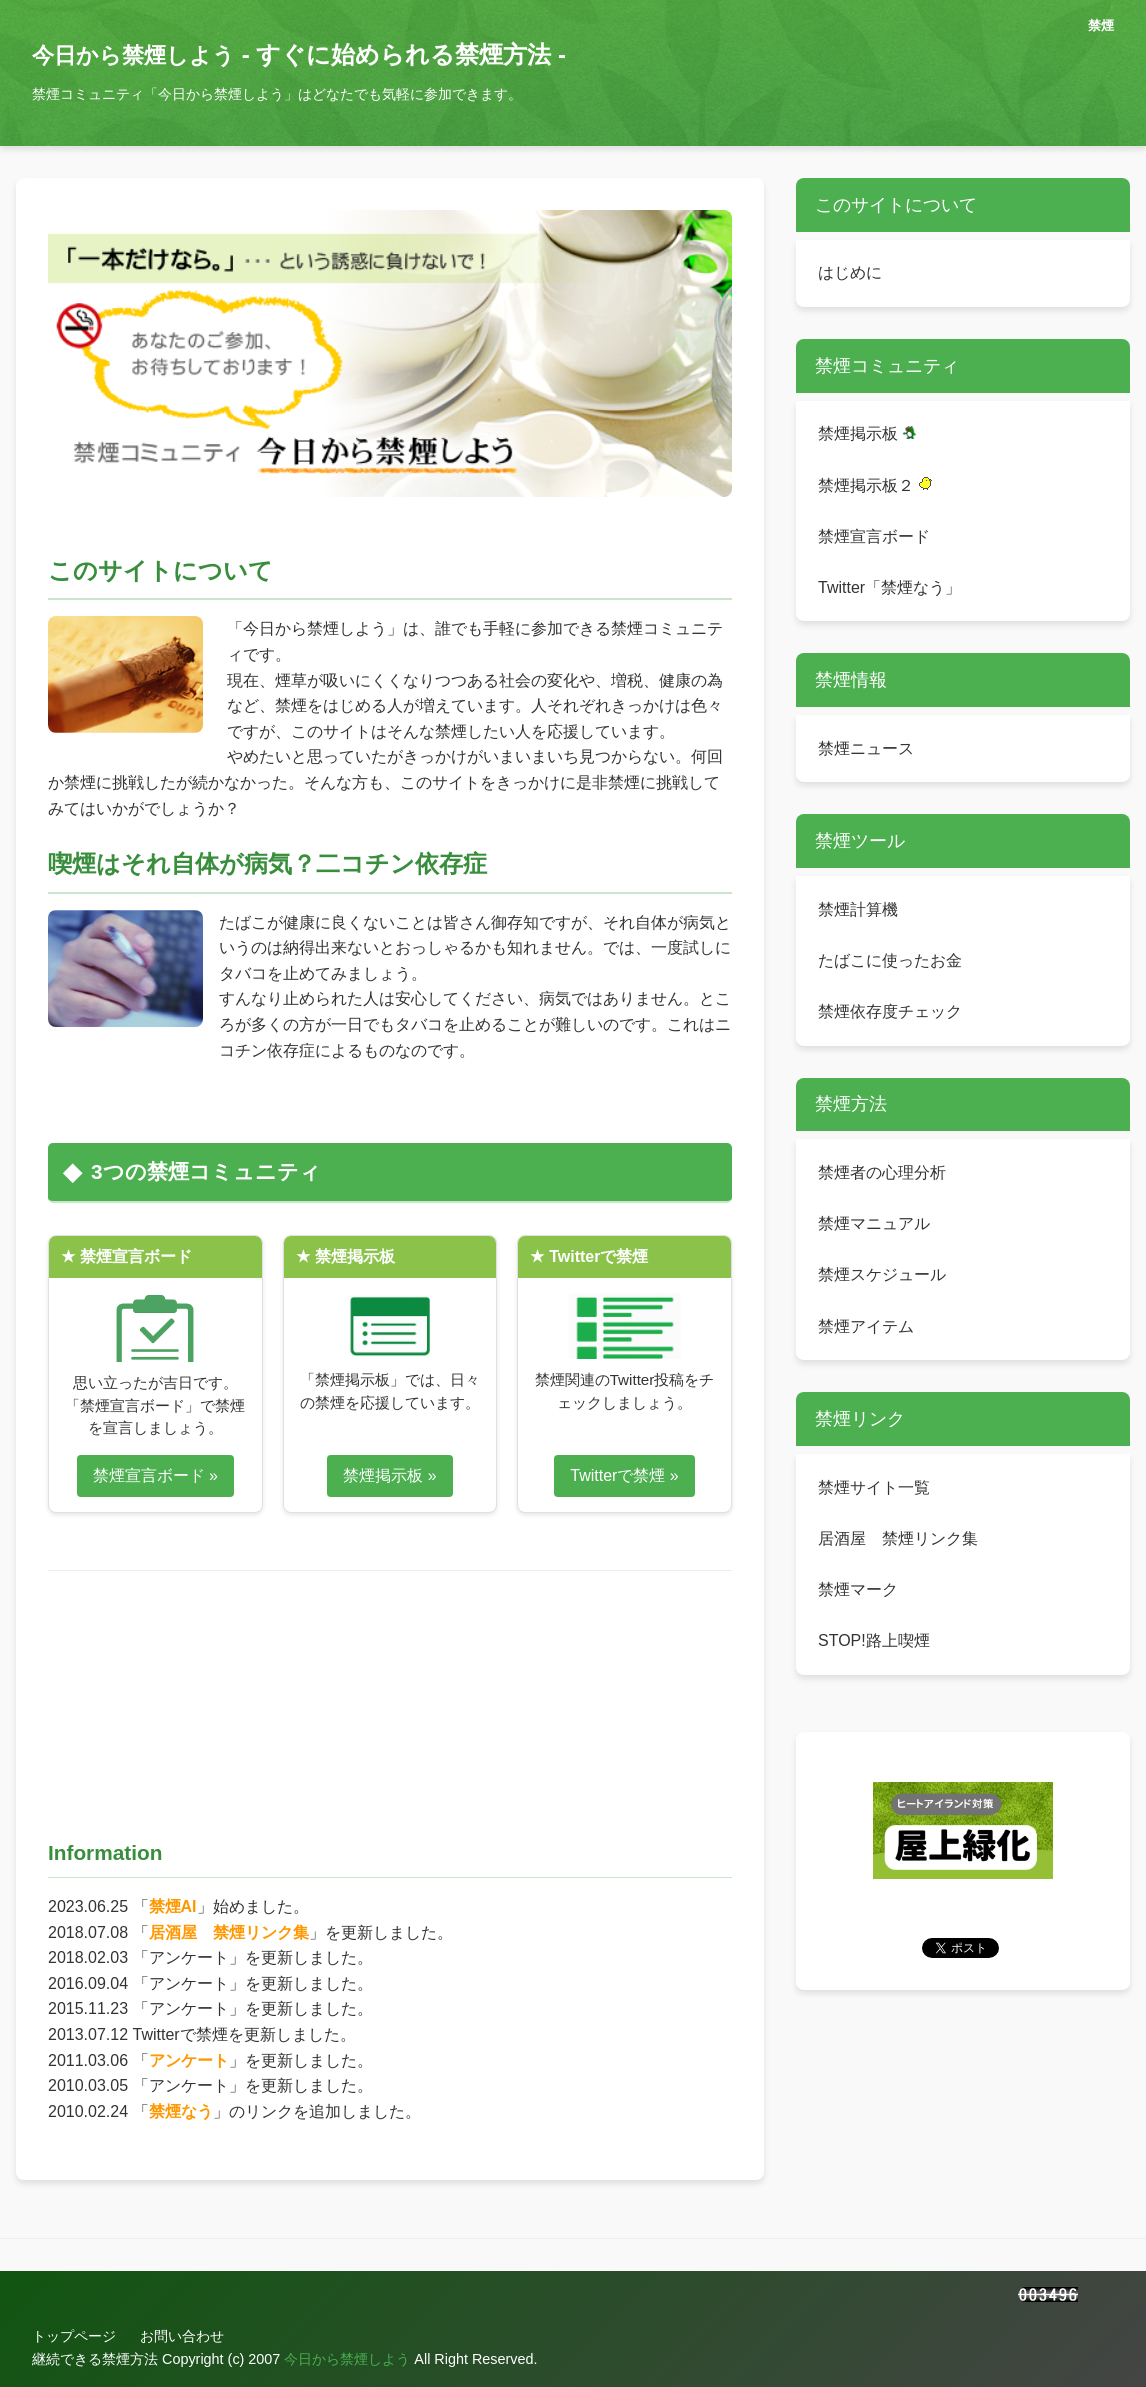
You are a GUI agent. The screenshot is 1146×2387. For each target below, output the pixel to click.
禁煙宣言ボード (874, 536)
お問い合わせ (182, 2336)
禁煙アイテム (866, 1326)
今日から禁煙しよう (133, 55)
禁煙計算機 (858, 909)
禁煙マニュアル (874, 1223)
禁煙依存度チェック (890, 1011)
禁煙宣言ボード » (155, 1475)
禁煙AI (173, 1906)
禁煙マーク (858, 1589)
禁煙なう (181, 2111)
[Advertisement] (402, 1691)
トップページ (74, 2336)
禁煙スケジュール (882, 1274)
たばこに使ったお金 (890, 960)
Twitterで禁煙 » (624, 1475)
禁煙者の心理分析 (882, 1172)
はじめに (850, 272)
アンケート (189, 2060)
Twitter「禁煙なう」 (889, 587)
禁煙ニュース (866, 748)
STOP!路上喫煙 (874, 1640)
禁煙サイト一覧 (874, 1487)
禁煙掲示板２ (875, 485)
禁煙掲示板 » (389, 1475)
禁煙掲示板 (867, 433)
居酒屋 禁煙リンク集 (229, 1932)
